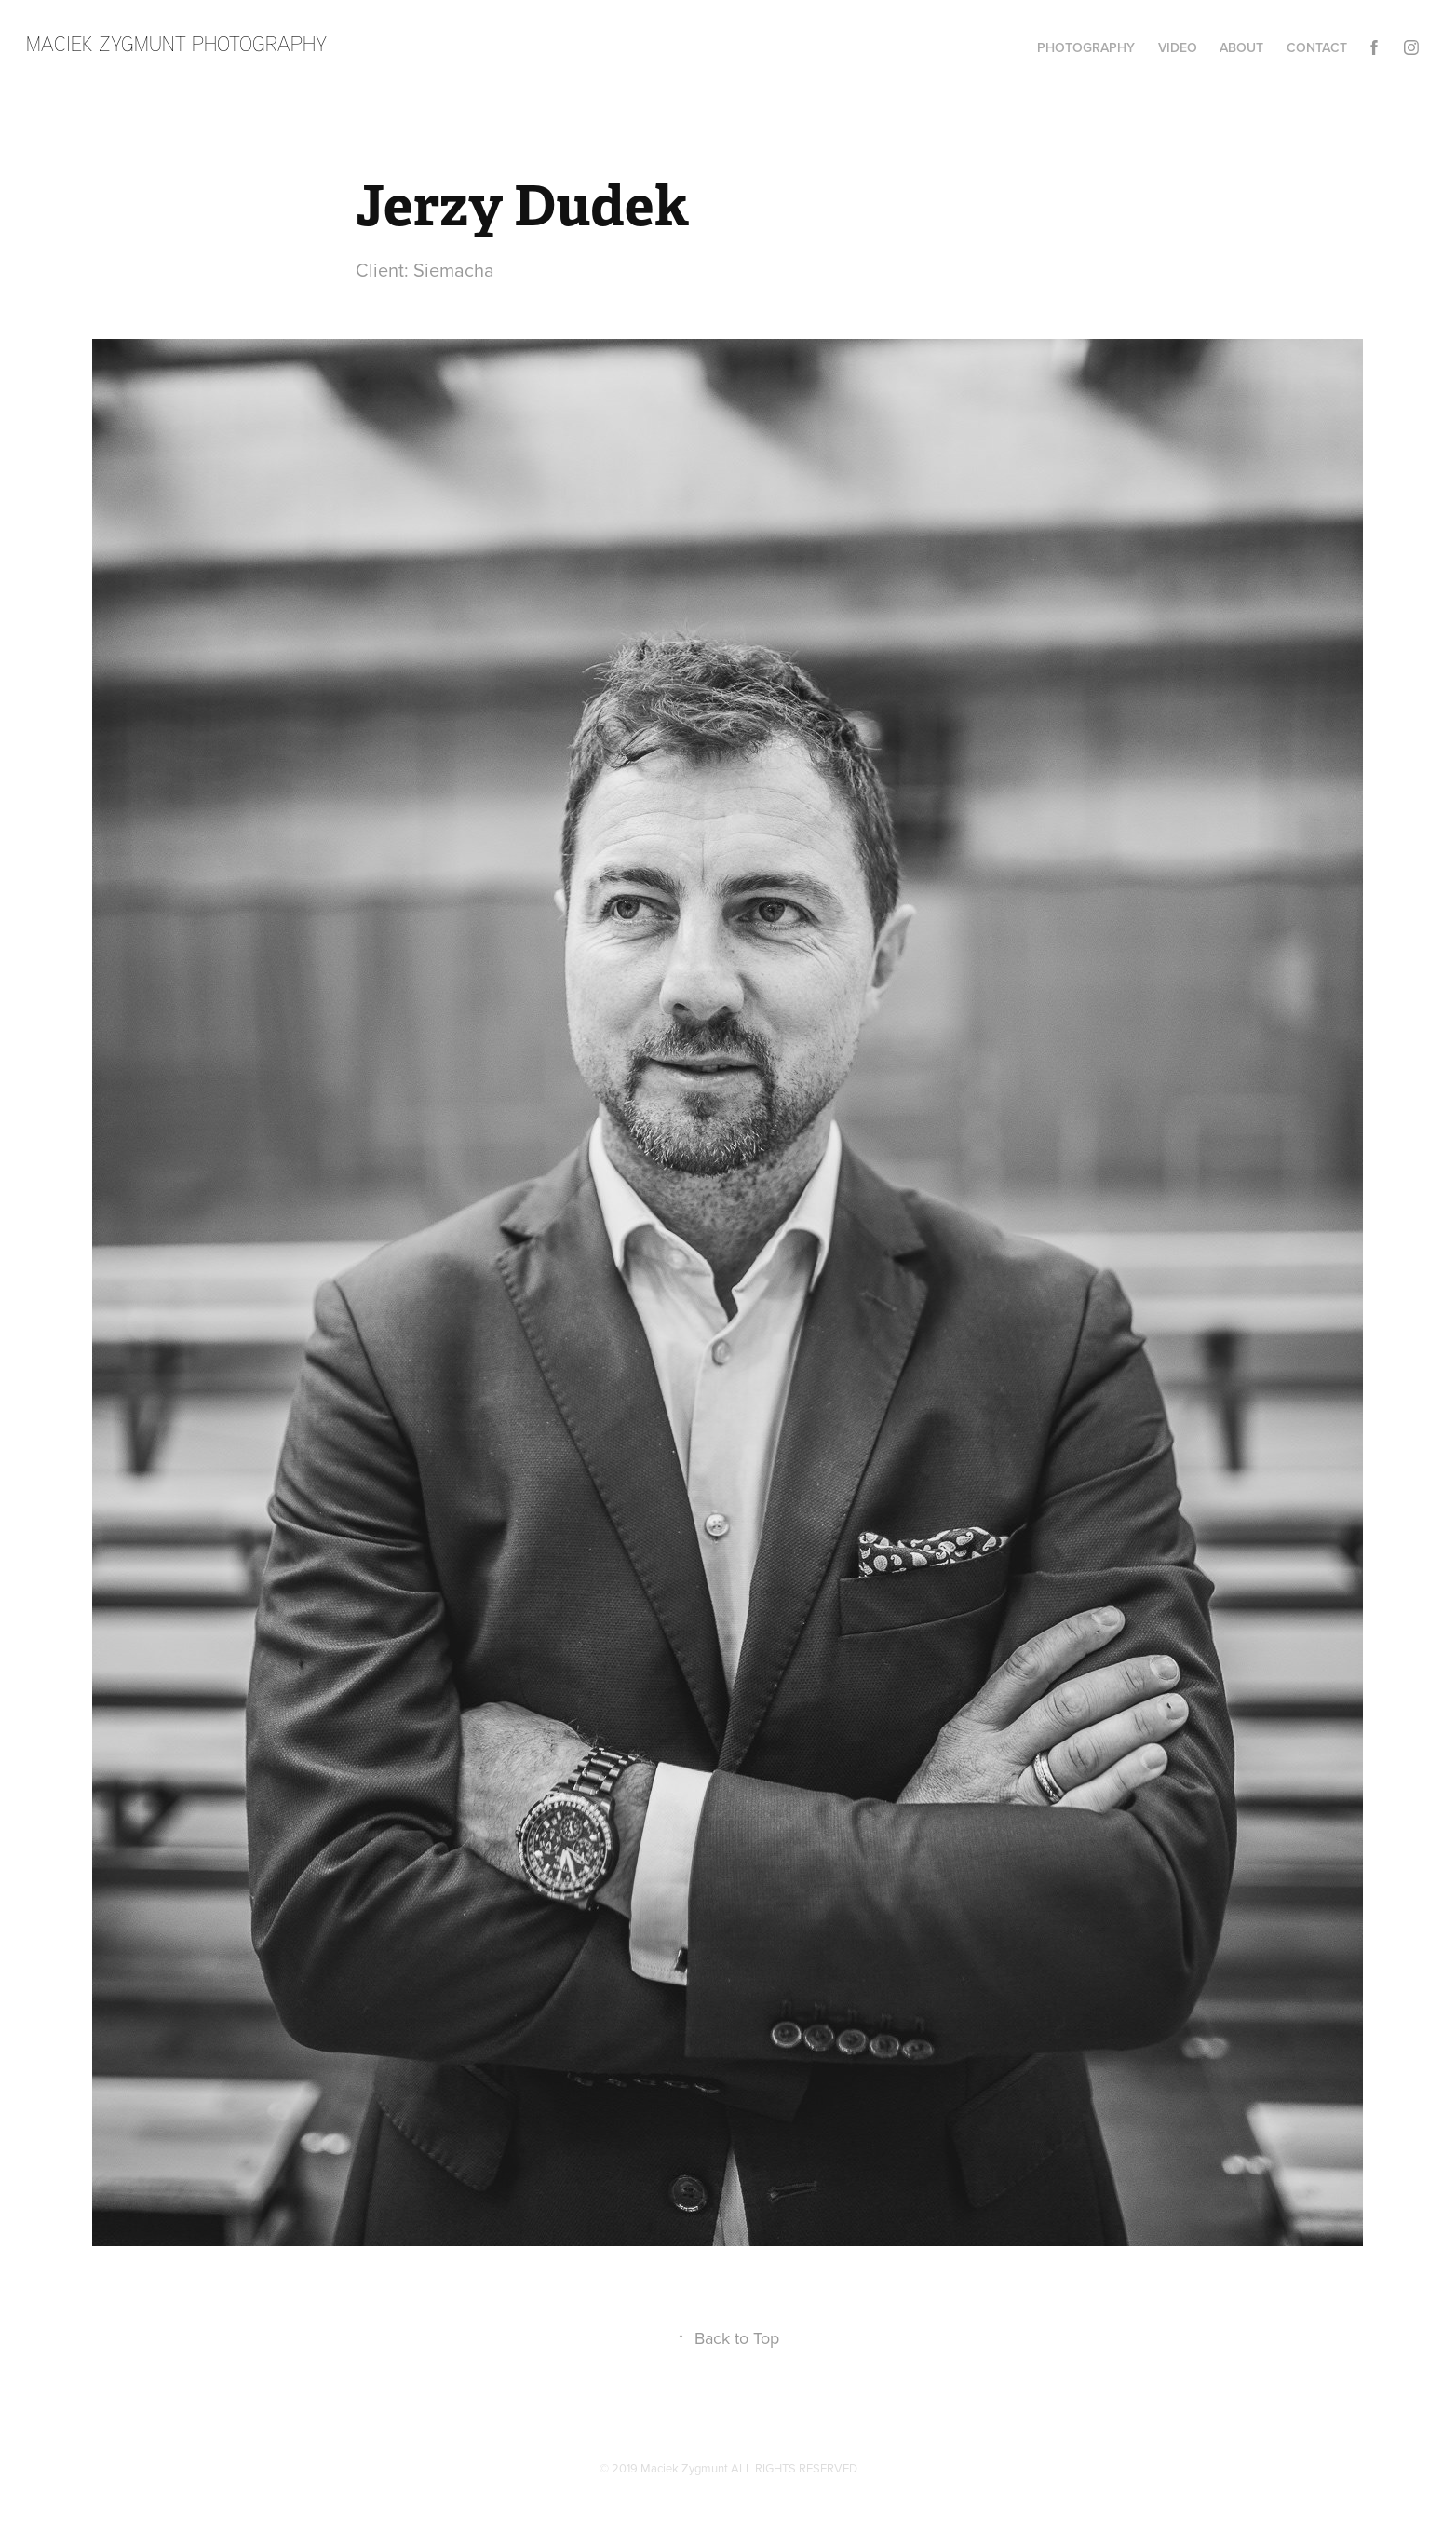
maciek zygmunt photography (176, 43)
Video (1177, 47)
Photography (1086, 47)
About (1241, 47)
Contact (1317, 47)
